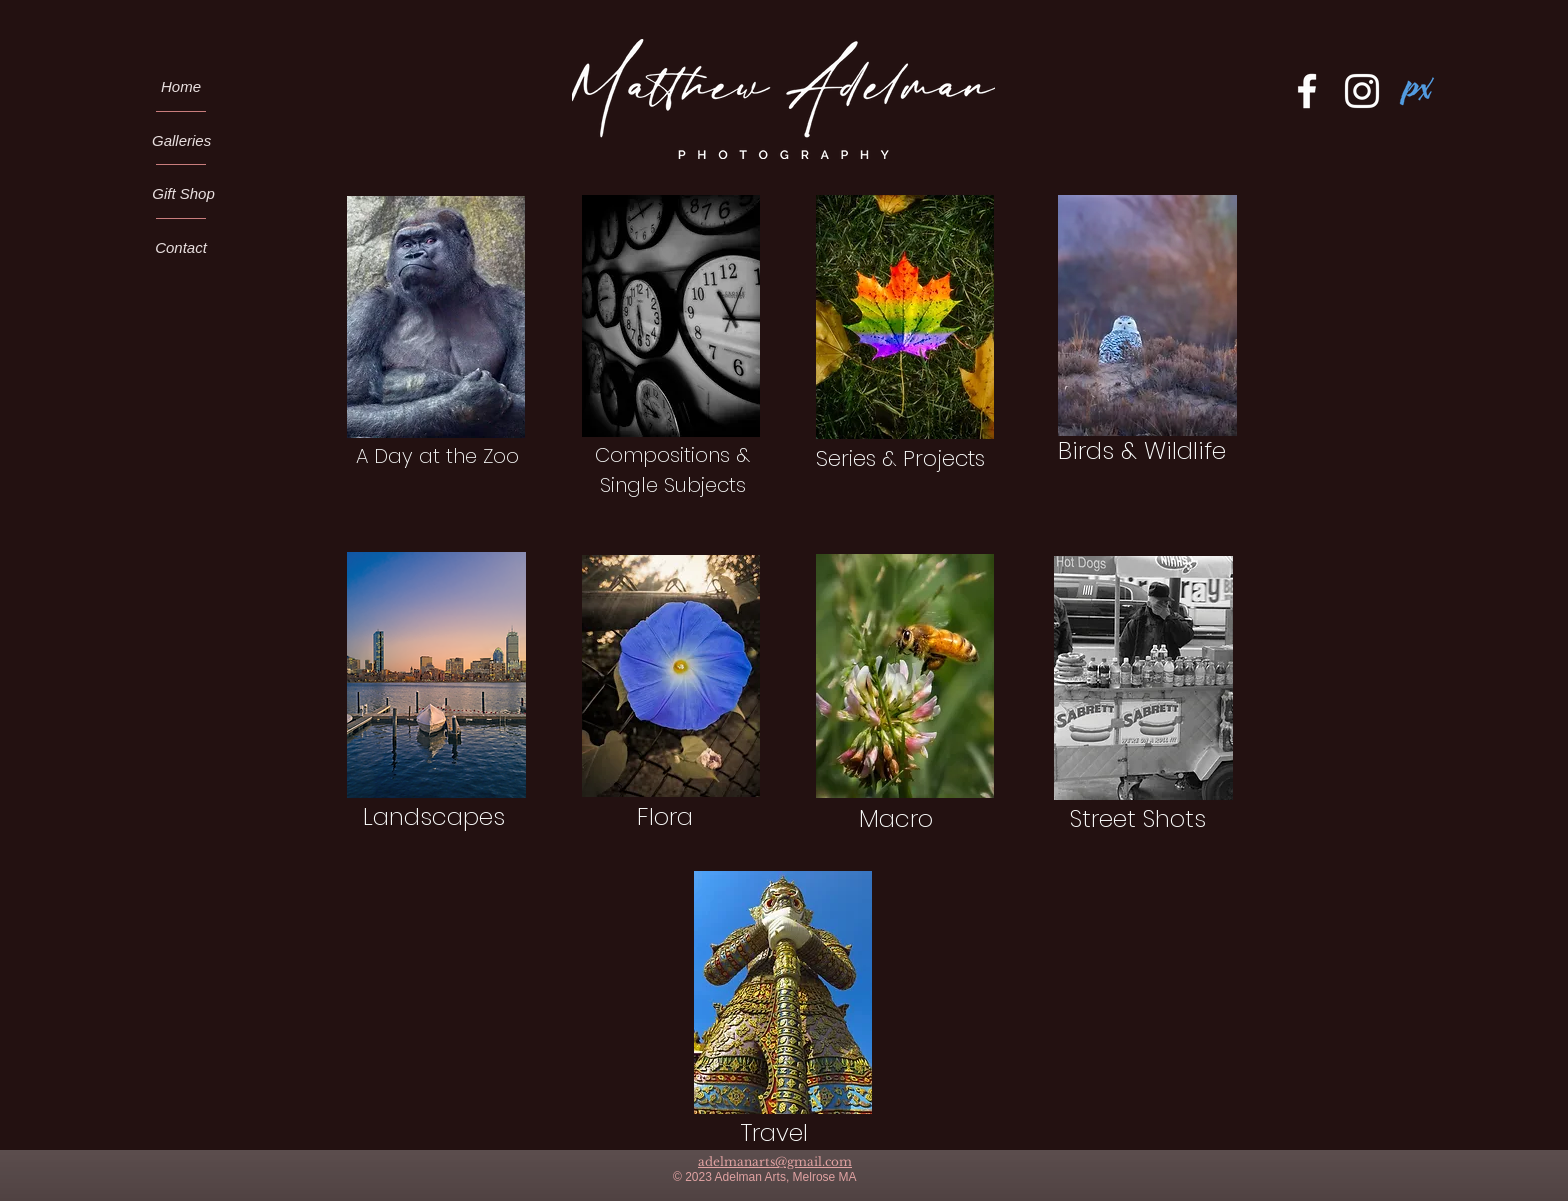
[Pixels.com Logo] (1417, 91)
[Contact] (181, 247)
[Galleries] (181, 140)
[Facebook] (1307, 91)
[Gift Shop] (183, 193)
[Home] (181, 86)
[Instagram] (1362, 91)
